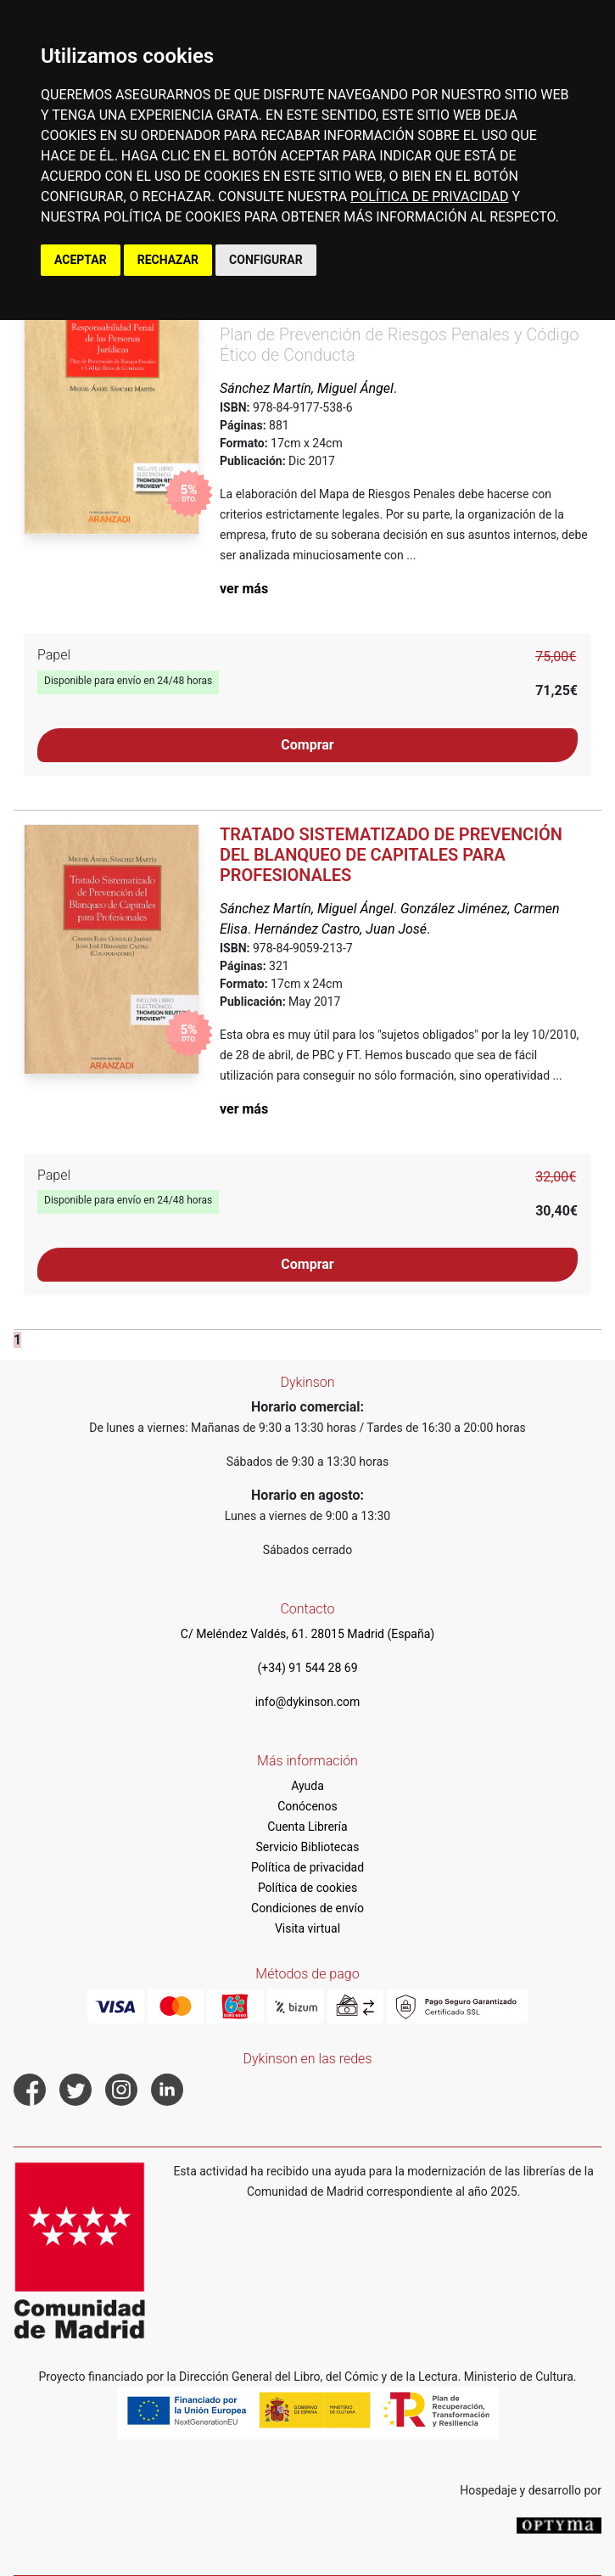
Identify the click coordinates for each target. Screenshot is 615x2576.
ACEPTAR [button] (80, 260)
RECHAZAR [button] (167, 260)
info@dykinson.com (308, 1702)
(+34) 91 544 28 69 (307, 1668)
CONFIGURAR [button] (266, 260)
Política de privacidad (307, 1867)
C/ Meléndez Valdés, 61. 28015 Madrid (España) (307, 1634)
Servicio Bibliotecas (308, 1847)
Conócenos (307, 1806)
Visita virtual (307, 1928)
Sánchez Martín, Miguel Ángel (307, 388)
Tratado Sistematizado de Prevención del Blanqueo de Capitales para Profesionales (391, 854)
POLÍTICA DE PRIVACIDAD (429, 196)
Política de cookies (307, 1887)
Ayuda (307, 1786)
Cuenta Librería (307, 1826)
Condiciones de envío (307, 1908)
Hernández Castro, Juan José (340, 929)
